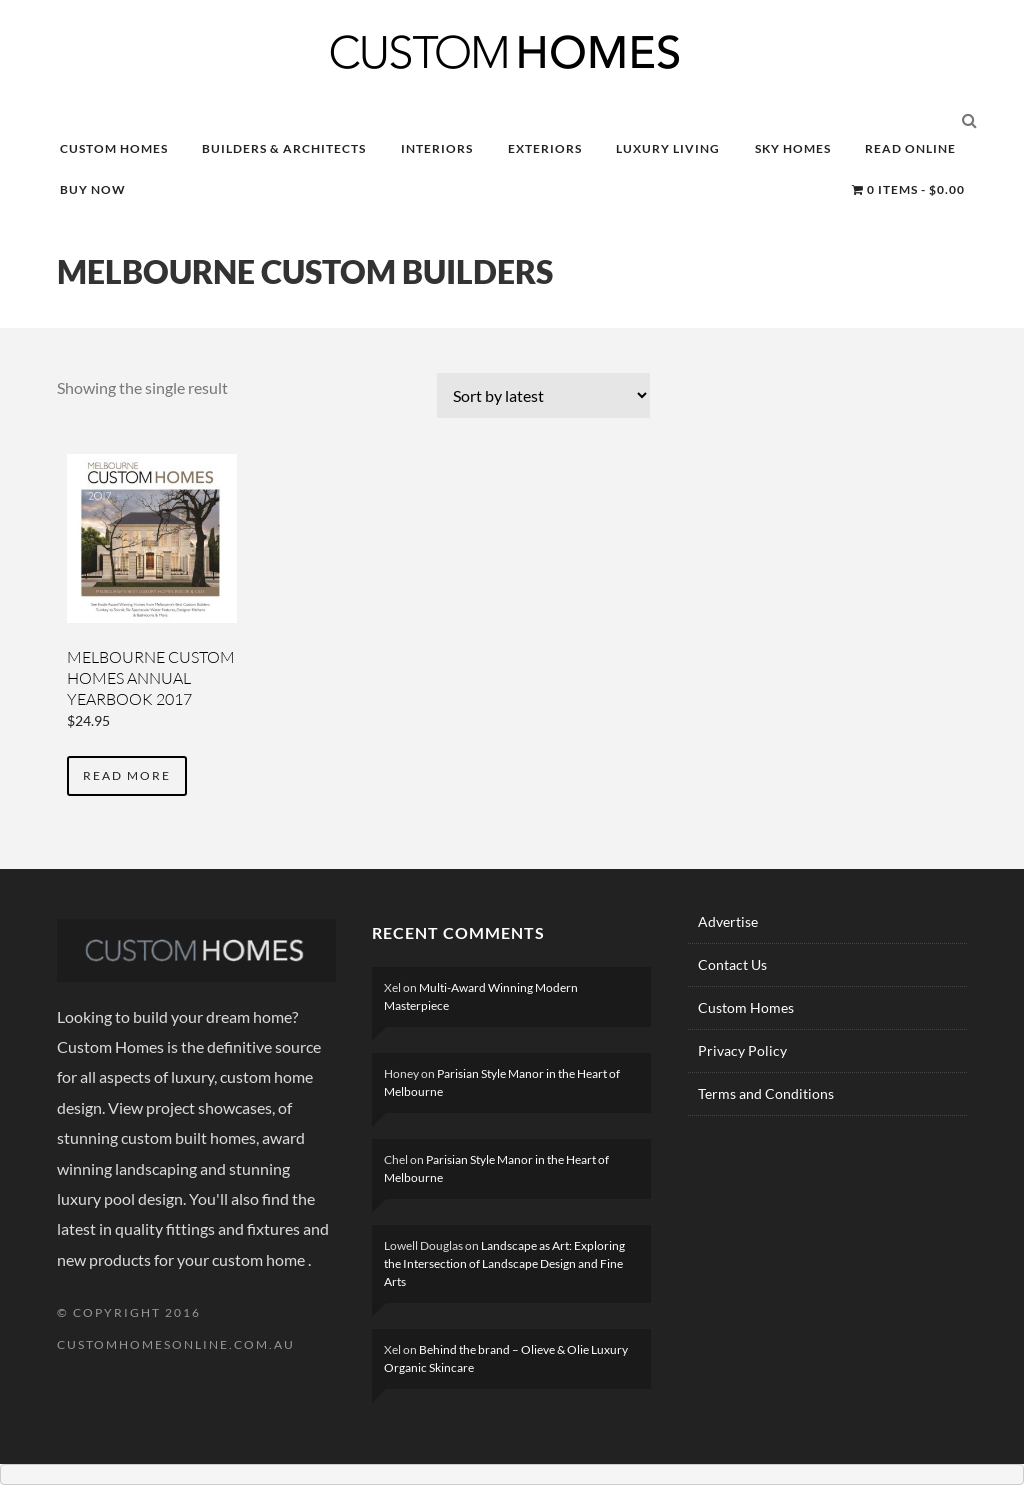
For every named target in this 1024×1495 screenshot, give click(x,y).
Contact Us (732, 964)
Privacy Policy (742, 1050)
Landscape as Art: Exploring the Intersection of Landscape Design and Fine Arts (504, 1263)
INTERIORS (437, 148)
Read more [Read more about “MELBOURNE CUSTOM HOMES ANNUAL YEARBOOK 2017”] (127, 775)
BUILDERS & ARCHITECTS (284, 148)
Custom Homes (746, 1007)
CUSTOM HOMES (114, 148)
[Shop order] (543, 395)
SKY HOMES (793, 148)
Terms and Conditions (766, 1093)
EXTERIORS (545, 148)
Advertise (728, 921)
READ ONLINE (910, 148)
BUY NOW (93, 189)
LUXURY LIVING (668, 148)
